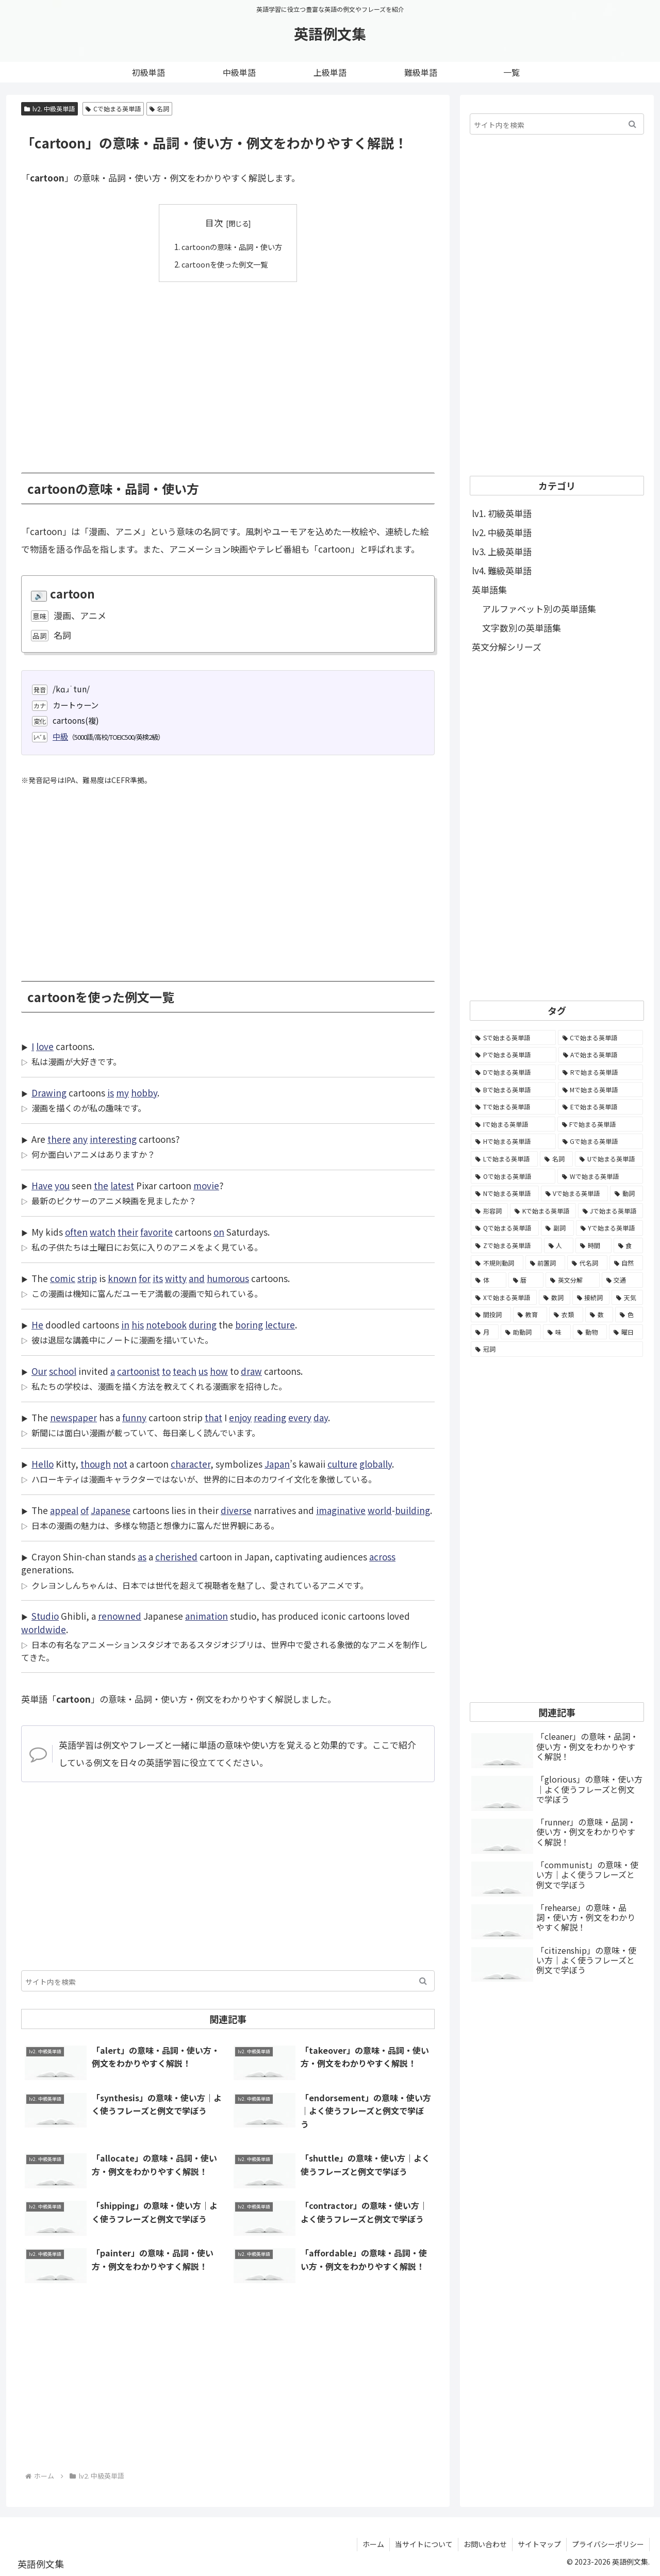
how (219, 1371)
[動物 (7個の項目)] (590, 1332)
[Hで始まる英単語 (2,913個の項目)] (513, 1141)
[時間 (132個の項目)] (593, 1245)
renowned (119, 1615)
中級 (60, 736)
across (382, 1556)
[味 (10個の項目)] (557, 1332)
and (197, 1278)
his (137, 1324)
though (95, 1463)
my (122, 1092)
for (145, 1278)
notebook (166, 1324)
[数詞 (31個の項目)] (554, 1297)
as (142, 1556)
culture (342, 1463)
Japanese (110, 1510)
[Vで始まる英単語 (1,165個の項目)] (574, 1193)
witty (176, 1278)
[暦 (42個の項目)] (526, 1280)
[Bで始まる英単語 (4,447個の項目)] (513, 1090)
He (37, 1324)
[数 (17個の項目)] (599, 1314)
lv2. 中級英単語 (49, 108)
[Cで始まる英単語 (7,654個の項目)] (601, 1037)
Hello (42, 1463)
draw (251, 1371)
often (76, 1231)
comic (62, 1278)
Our (39, 1371)
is (110, 1092)
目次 (214, 222)
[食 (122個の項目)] (629, 1245)
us (203, 1371)
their (128, 1231)
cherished (176, 1556)
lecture (280, 1324)
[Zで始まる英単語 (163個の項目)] (506, 1245)
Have (42, 1185)
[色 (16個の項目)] (629, 1314)
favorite (156, 1231)
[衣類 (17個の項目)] (566, 1314)
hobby (144, 1092)
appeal (64, 1510)
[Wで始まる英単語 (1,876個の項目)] (600, 1176)
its (158, 1278)
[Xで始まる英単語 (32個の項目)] (504, 1297)
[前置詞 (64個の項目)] (545, 1263)
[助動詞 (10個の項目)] (521, 1332)
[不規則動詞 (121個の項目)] (497, 1263)
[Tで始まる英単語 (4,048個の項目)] (513, 1107)
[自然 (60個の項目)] (626, 1263)
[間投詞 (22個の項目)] (491, 1314)
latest (122, 1185)
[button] (423, 1980)
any (80, 1139)
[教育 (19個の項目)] (530, 1314)
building (412, 1510)
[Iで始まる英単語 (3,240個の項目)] (513, 1124)
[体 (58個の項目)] (488, 1280)
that (213, 1417)
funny (134, 1417)
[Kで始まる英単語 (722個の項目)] (542, 1211)
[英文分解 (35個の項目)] (573, 1280)
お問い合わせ (485, 2544)
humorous (228, 1278)
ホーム (373, 2544)
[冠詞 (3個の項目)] (557, 1349)
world (380, 1510)
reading (270, 1417)
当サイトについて (424, 2544)
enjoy (240, 1417)
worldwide (43, 1629)
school (62, 1371)
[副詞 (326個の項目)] (557, 1228)
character (190, 1463)
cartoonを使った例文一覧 (224, 263)
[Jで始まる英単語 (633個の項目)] (610, 1211)
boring (249, 1324)
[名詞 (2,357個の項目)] (556, 1159)
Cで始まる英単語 (113, 108)
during (203, 1324)
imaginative (341, 1510)
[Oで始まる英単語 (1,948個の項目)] (513, 1176)
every (299, 1417)
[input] (228, 1980)
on (218, 1231)
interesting (113, 1139)
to (166, 1371)
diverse (236, 1510)
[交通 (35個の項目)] (623, 1280)
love (45, 1046)
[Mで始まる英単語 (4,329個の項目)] (601, 1090)
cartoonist (138, 1371)
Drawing (49, 1092)
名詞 (160, 108)
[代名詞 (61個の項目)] (587, 1263)
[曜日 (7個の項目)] (626, 1332)
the (101, 1185)
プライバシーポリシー (608, 2544)
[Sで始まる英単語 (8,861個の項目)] (513, 1037)
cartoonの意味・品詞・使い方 (232, 246)
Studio (45, 1615)
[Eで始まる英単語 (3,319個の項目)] (600, 1107)
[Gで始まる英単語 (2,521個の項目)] (601, 1141)
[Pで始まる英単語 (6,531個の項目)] (513, 1054)
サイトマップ (539, 2544)
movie (206, 1185)
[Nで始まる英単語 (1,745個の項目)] (505, 1193)
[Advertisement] (228, 369)
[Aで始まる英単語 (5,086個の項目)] (601, 1054)
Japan (277, 1463)
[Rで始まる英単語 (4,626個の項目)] (600, 1072)
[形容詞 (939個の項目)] (489, 1211)
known (122, 1278)
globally (375, 1463)
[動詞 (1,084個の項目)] (626, 1193)
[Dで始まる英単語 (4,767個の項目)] (513, 1072)
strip (87, 1278)
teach (184, 1371)
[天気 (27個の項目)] (627, 1297)
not (120, 1463)
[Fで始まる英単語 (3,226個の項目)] (600, 1124)
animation (206, 1615)
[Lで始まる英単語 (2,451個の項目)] (504, 1159)
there (59, 1139)
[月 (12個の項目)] (485, 1332)
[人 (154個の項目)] (559, 1245)
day (321, 1417)
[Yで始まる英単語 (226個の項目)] (609, 1228)
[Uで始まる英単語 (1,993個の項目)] (609, 1159)
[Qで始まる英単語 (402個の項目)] (505, 1228)
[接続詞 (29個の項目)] (591, 1297)
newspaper (73, 1417)
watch (103, 1231)
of (84, 1510)
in (125, 1324)
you (62, 1185)
